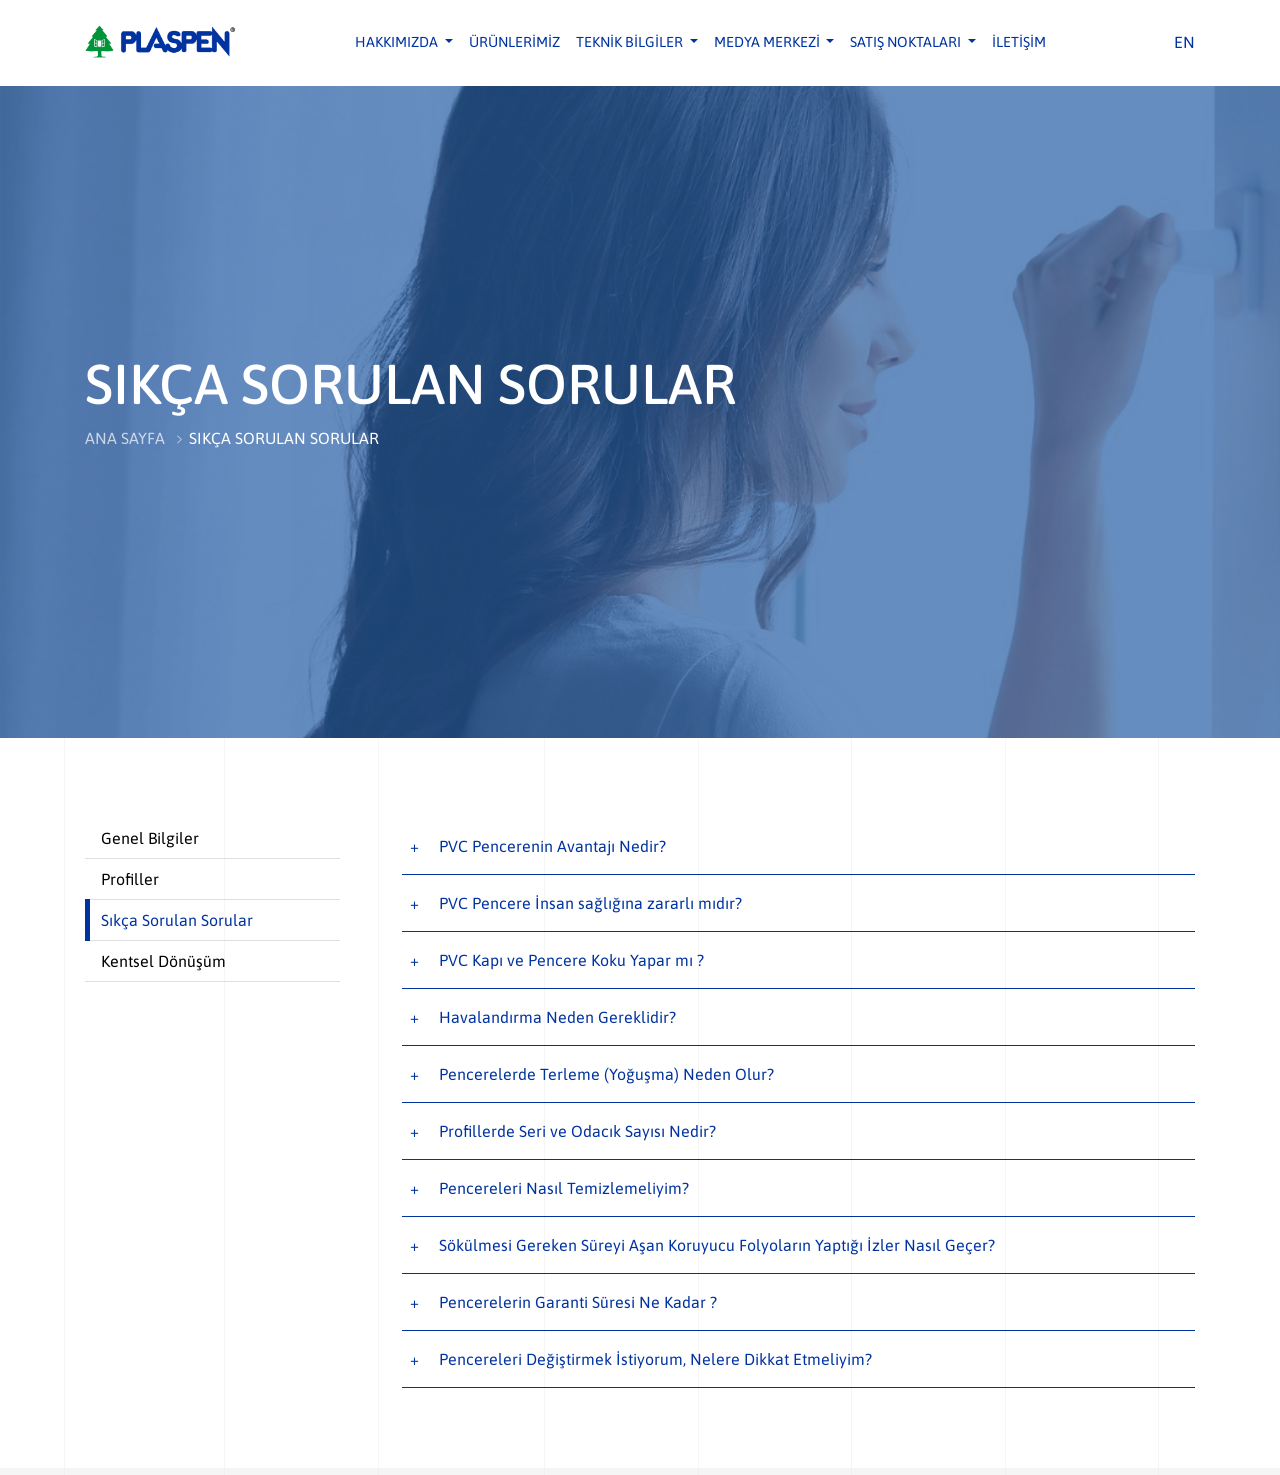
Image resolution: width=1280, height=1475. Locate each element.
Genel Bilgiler (150, 838)
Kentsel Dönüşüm (163, 961)
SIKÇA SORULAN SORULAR (284, 438)
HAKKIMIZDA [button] (398, 42)
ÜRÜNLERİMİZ (514, 42)
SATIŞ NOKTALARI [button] (907, 42)
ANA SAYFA (125, 438)
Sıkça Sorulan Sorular (177, 920)
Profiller (130, 879)
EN (1184, 42)
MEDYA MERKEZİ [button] (768, 42)
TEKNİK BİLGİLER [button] (631, 42)
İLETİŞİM (1019, 42)
